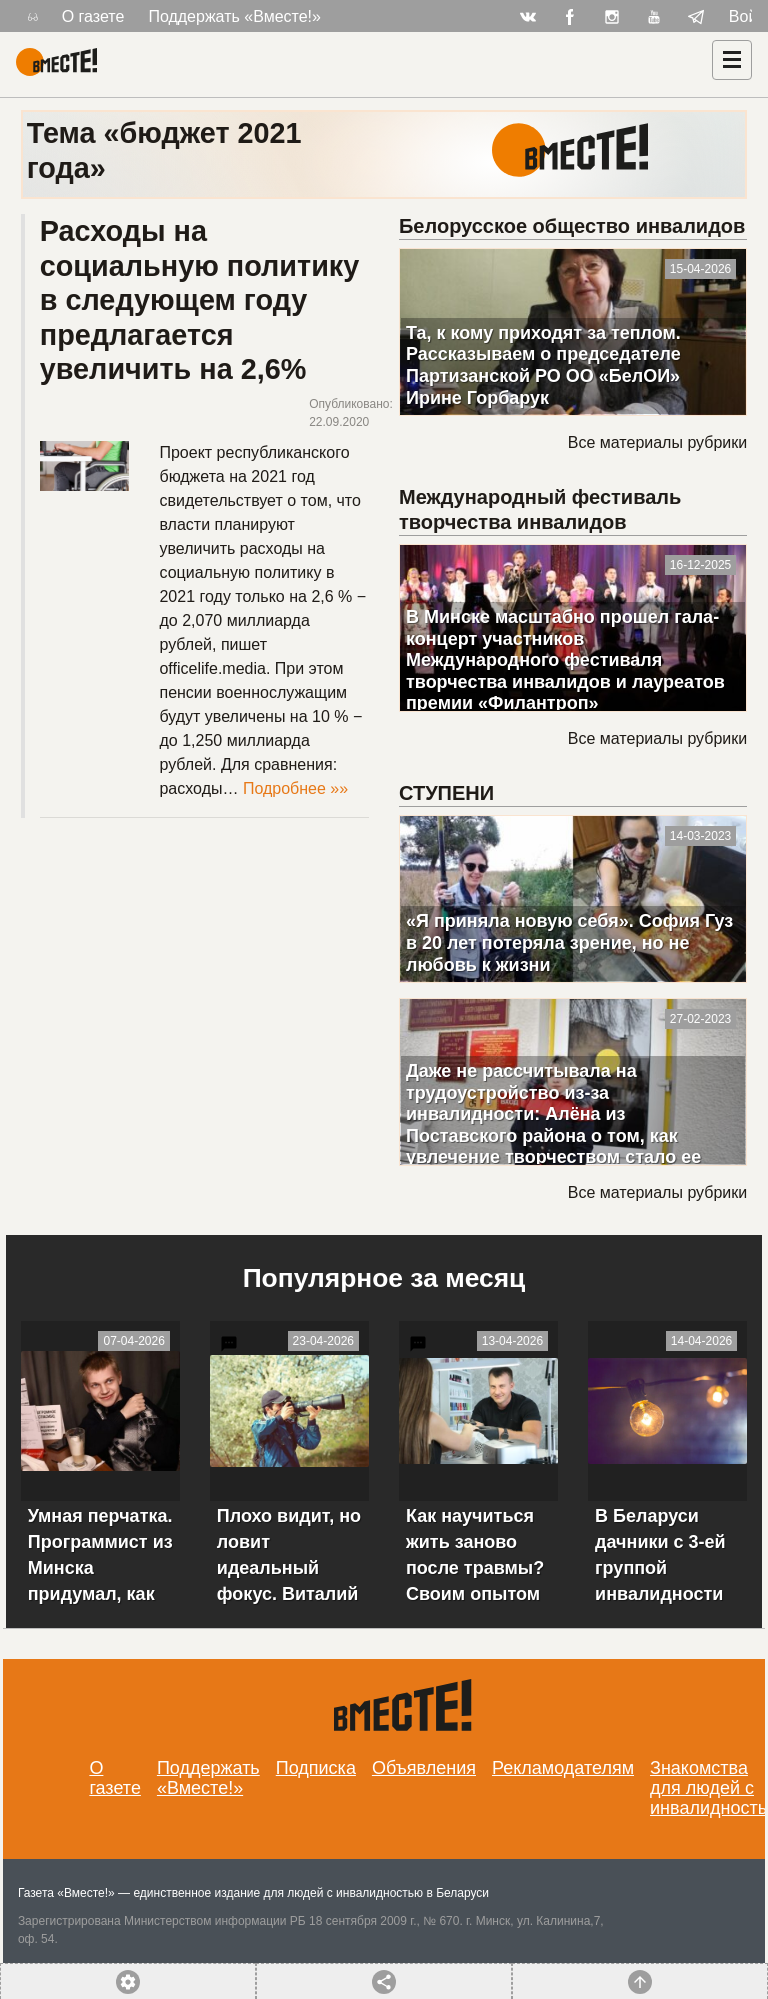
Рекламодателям (563, 1768)
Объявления (424, 1768)
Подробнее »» (295, 788)
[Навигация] (732, 60)
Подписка (316, 1768)
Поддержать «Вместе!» (234, 16)
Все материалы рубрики (657, 442)
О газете (93, 16)
